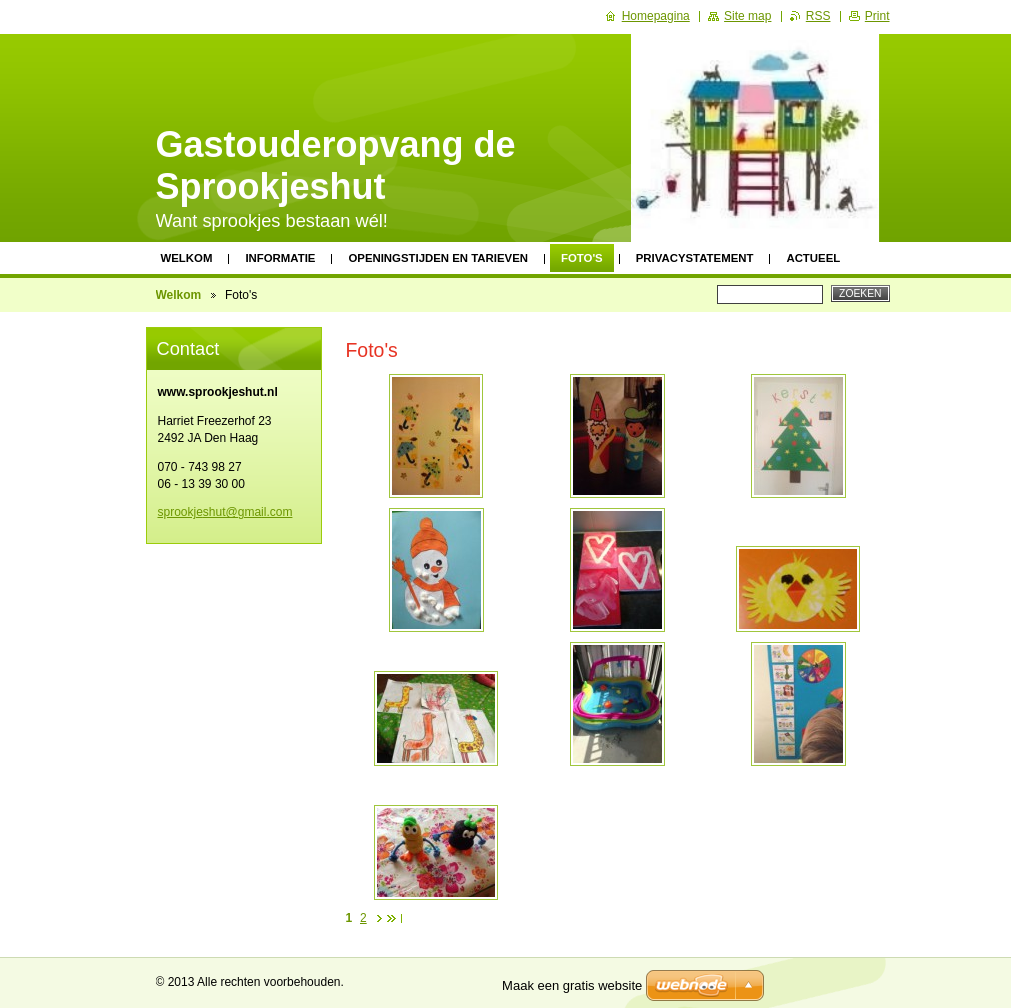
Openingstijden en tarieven (438, 258)
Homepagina (656, 16)
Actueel (813, 258)
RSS (818, 16)
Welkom (187, 258)
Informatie (280, 258)
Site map (747, 16)
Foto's (582, 258)
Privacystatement (695, 258)
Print (877, 16)
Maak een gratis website (572, 985)
